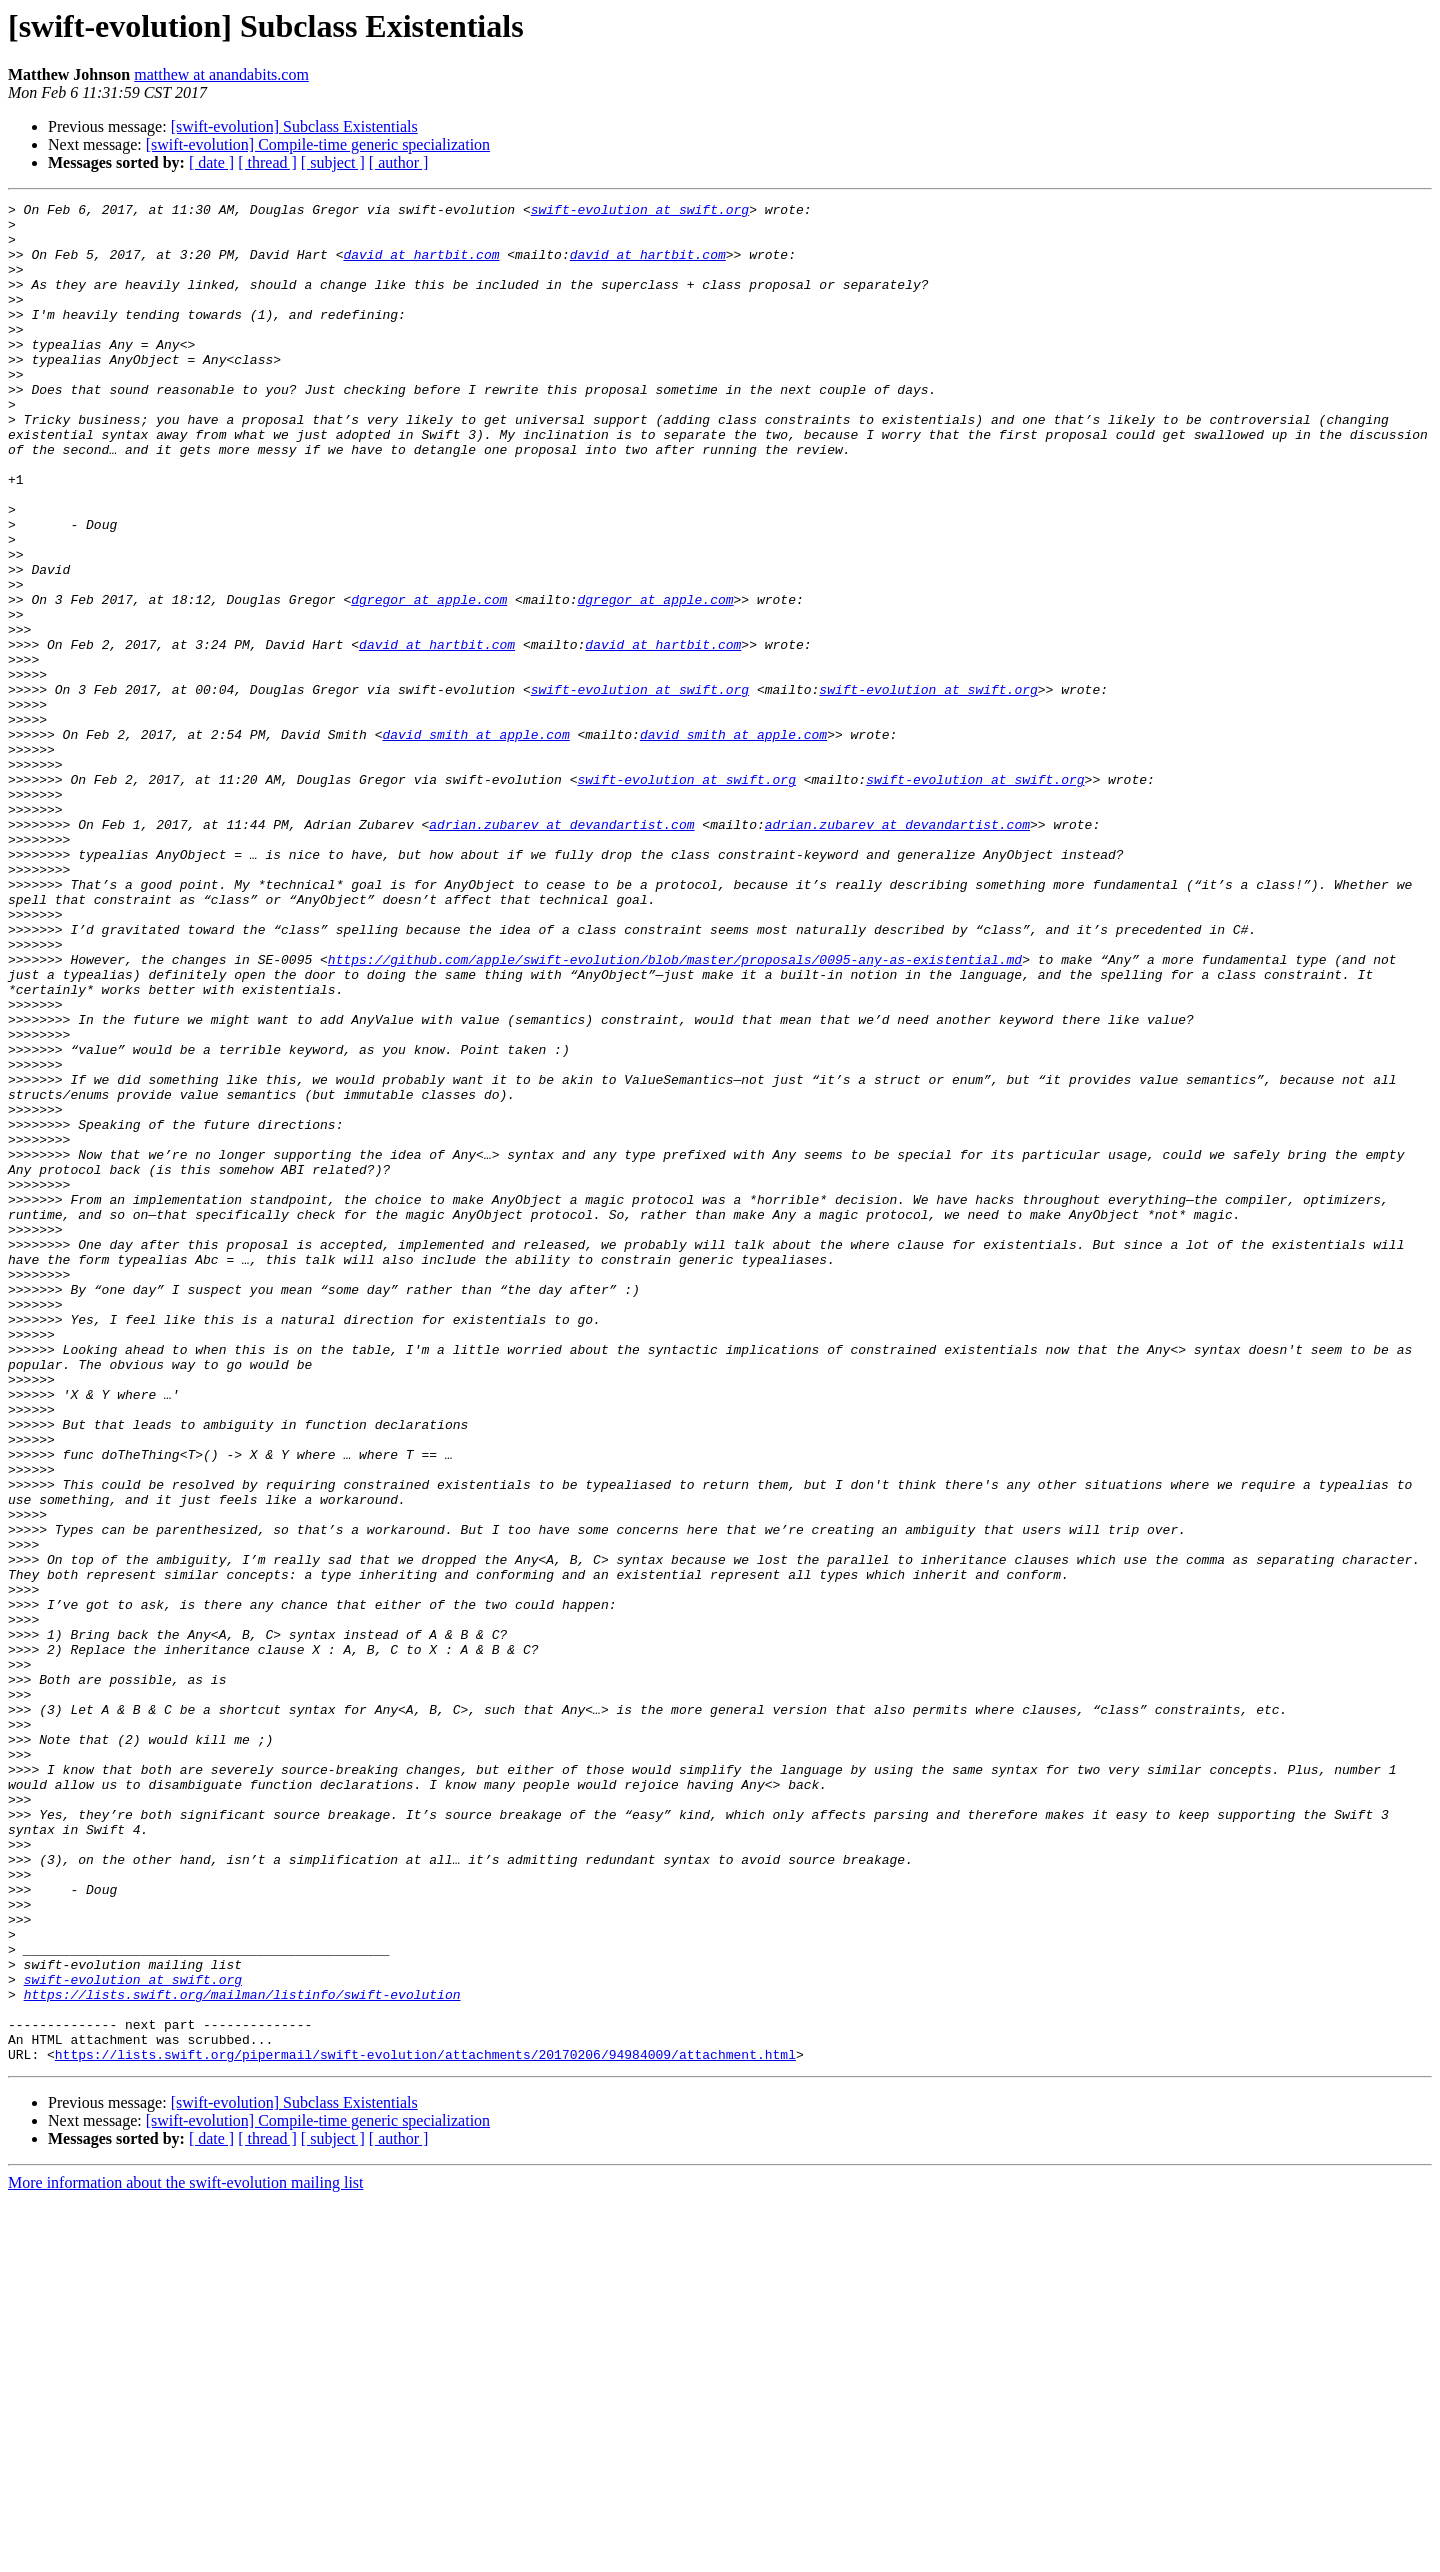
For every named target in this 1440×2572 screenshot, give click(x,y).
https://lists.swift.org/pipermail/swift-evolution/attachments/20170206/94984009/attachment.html (425, 2426)
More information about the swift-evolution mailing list (186, 2554)
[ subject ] (333, 162)
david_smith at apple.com (475, 842)
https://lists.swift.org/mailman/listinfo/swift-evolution (242, 2354)
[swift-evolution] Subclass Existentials (294, 126)
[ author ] (399, 162)
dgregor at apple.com (429, 680)
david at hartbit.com (421, 266)
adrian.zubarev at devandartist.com (561, 950)
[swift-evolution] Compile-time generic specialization (318, 144)
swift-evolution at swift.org (640, 212)
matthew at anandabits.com (221, 74)
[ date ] (211, 162)
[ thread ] (267, 162)
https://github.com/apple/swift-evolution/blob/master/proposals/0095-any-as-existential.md (675, 1112)
